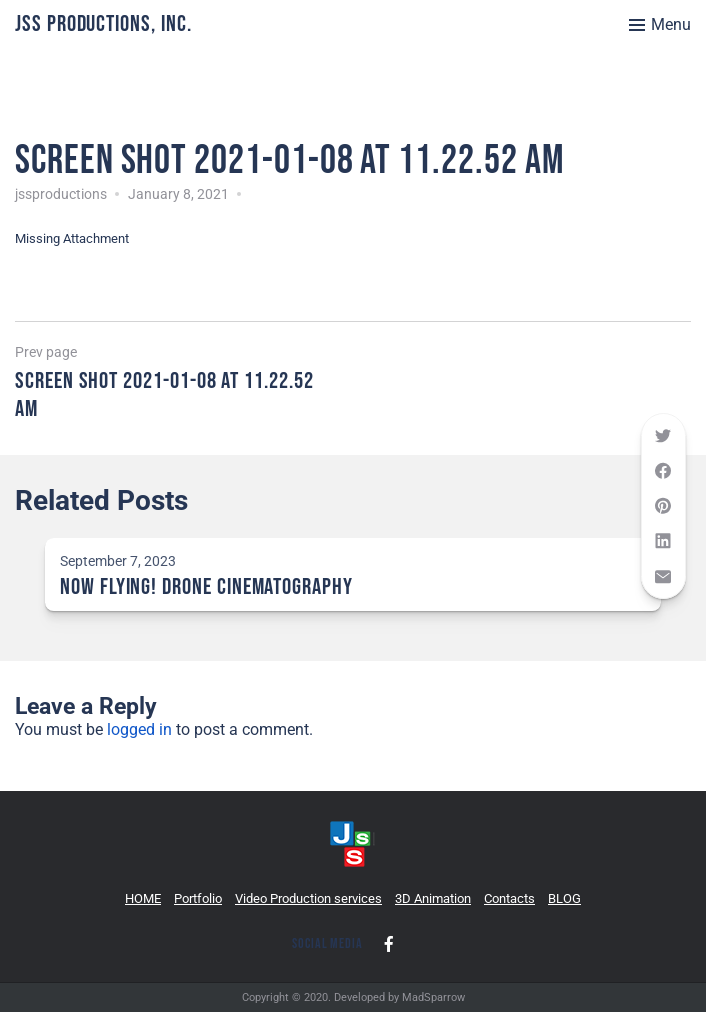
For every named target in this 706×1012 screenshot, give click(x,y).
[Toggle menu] (660, 25)
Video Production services (308, 898)
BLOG (564, 898)
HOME (143, 898)
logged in (139, 729)
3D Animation (433, 898)
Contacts (509, 898)
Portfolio (198, 898)
